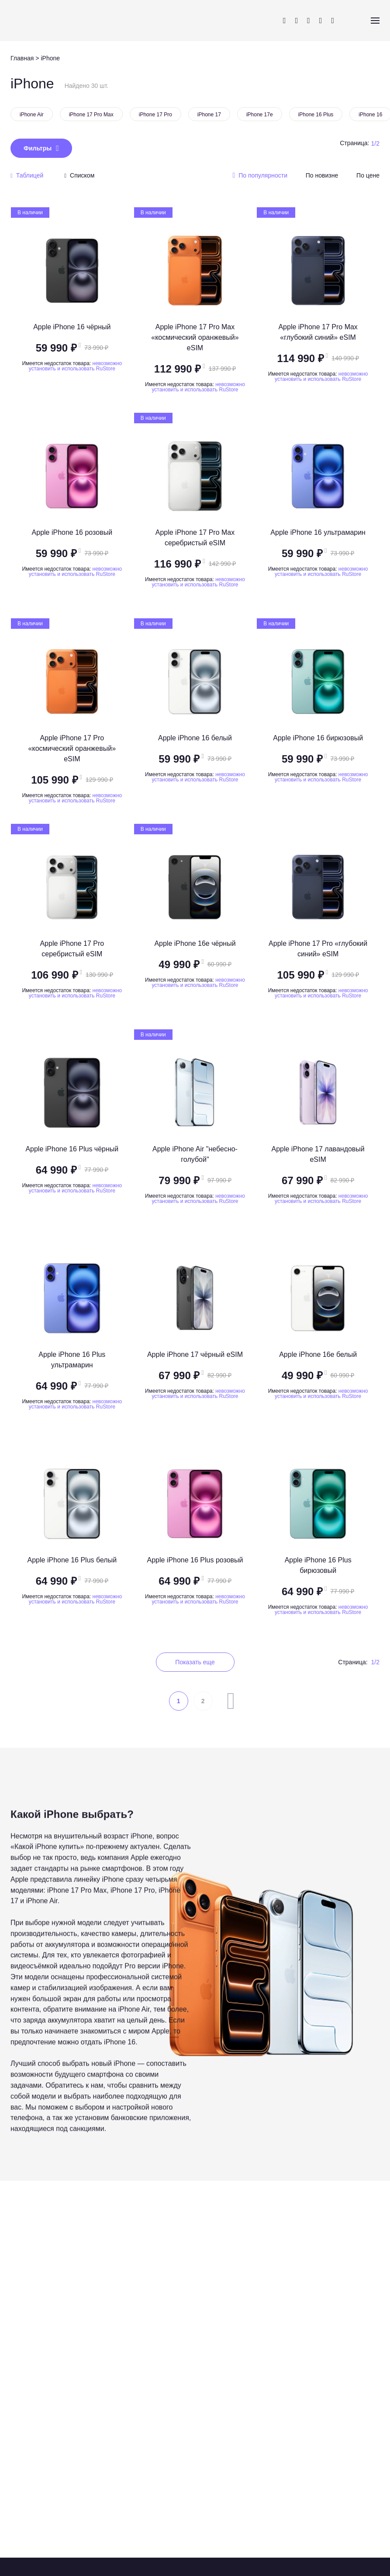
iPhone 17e (259, 115)
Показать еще (194, 1662)
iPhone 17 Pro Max (91, 115)
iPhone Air (32, 115)
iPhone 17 (209, 115)
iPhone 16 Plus (316, 115)
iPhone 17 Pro (155, 115)
